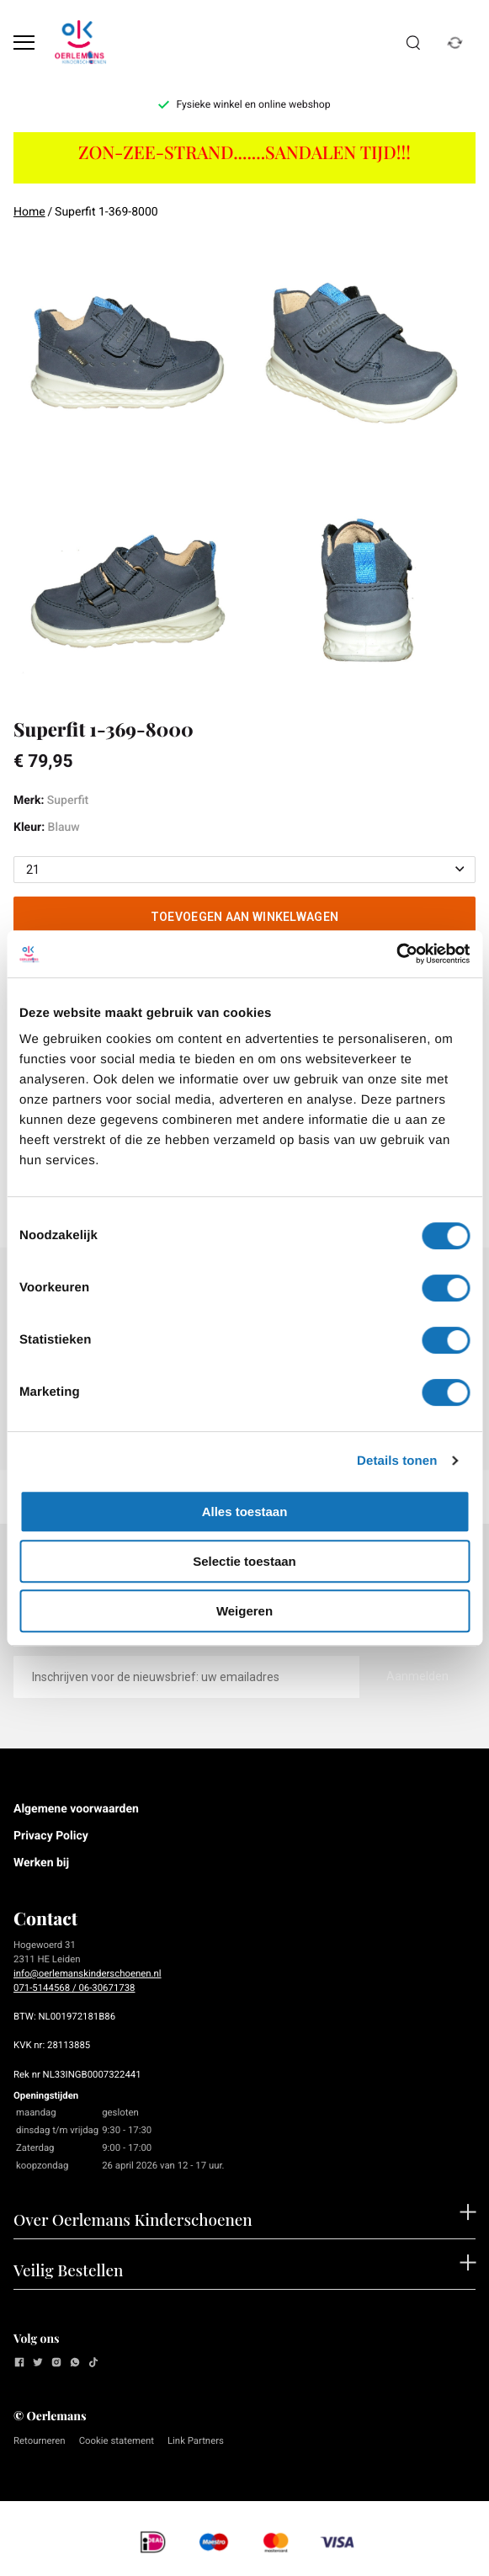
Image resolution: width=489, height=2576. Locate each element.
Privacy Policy (50, 1836)
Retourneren (39, 2440)
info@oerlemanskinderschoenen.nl (87, 1973)
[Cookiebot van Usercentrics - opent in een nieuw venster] (396, 954)
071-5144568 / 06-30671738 (74, 1987)
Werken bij (41, 1863)
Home (29, 212)
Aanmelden (417, 1676)
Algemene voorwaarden (76, 1809)
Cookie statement (116, 2440)
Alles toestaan (245, 1511)
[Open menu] (24, 42)
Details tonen (397, 1461)
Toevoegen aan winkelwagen (245, 916)
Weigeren (244, 1611)
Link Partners (195, 2440)
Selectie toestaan (244, 1561)
